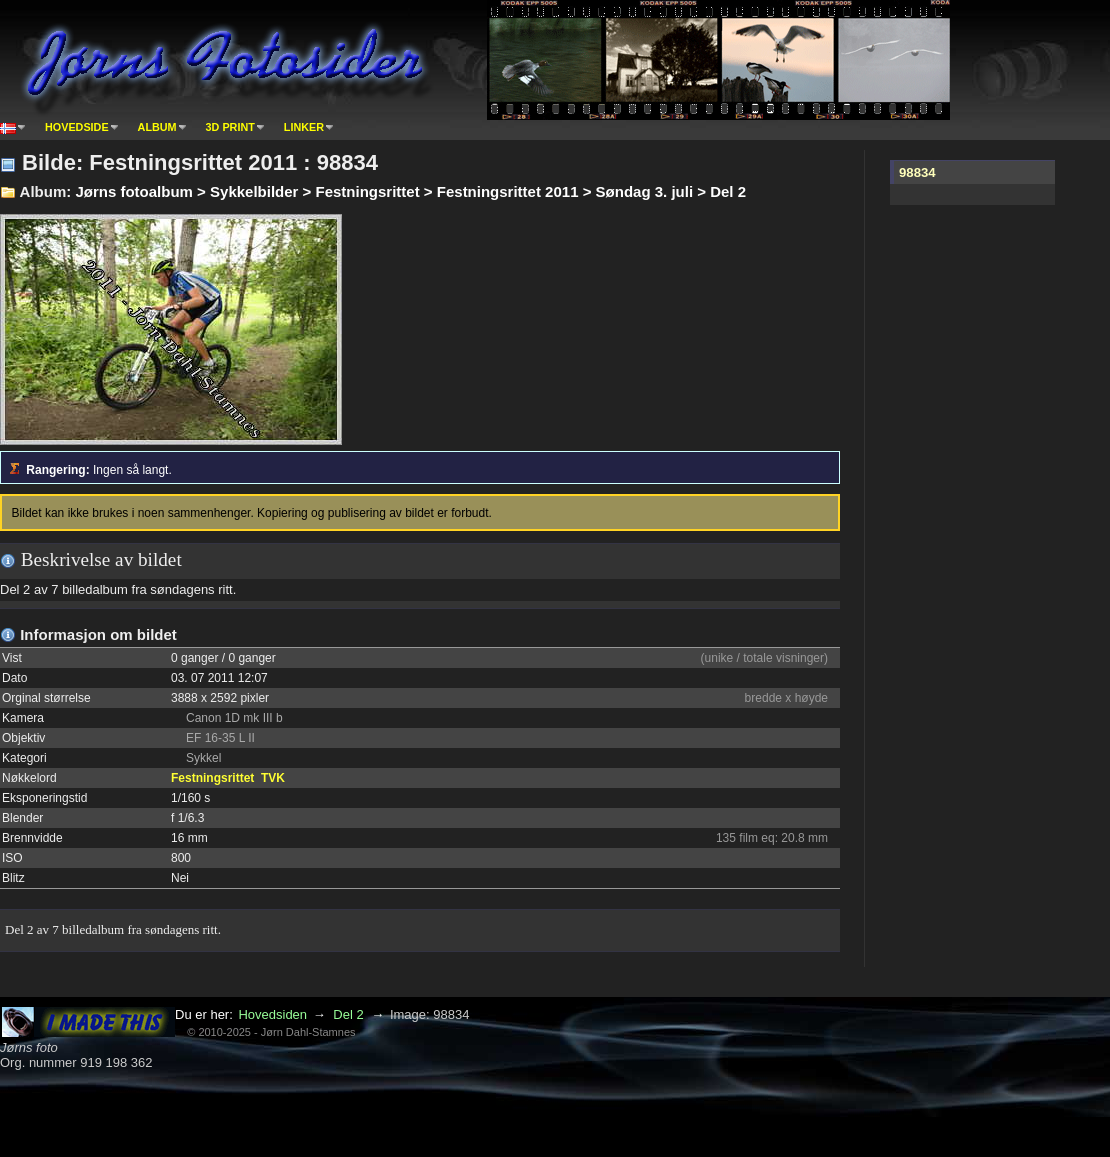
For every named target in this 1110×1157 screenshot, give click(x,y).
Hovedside (77, 127)
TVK (273, 778)
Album (157, 127)
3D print (230, 127)
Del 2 (348, 1014)
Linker (304, 127)
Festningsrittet (212, 778)
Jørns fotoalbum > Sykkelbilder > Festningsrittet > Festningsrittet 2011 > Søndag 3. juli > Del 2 (410, 191)
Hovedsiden (272, 1014)
